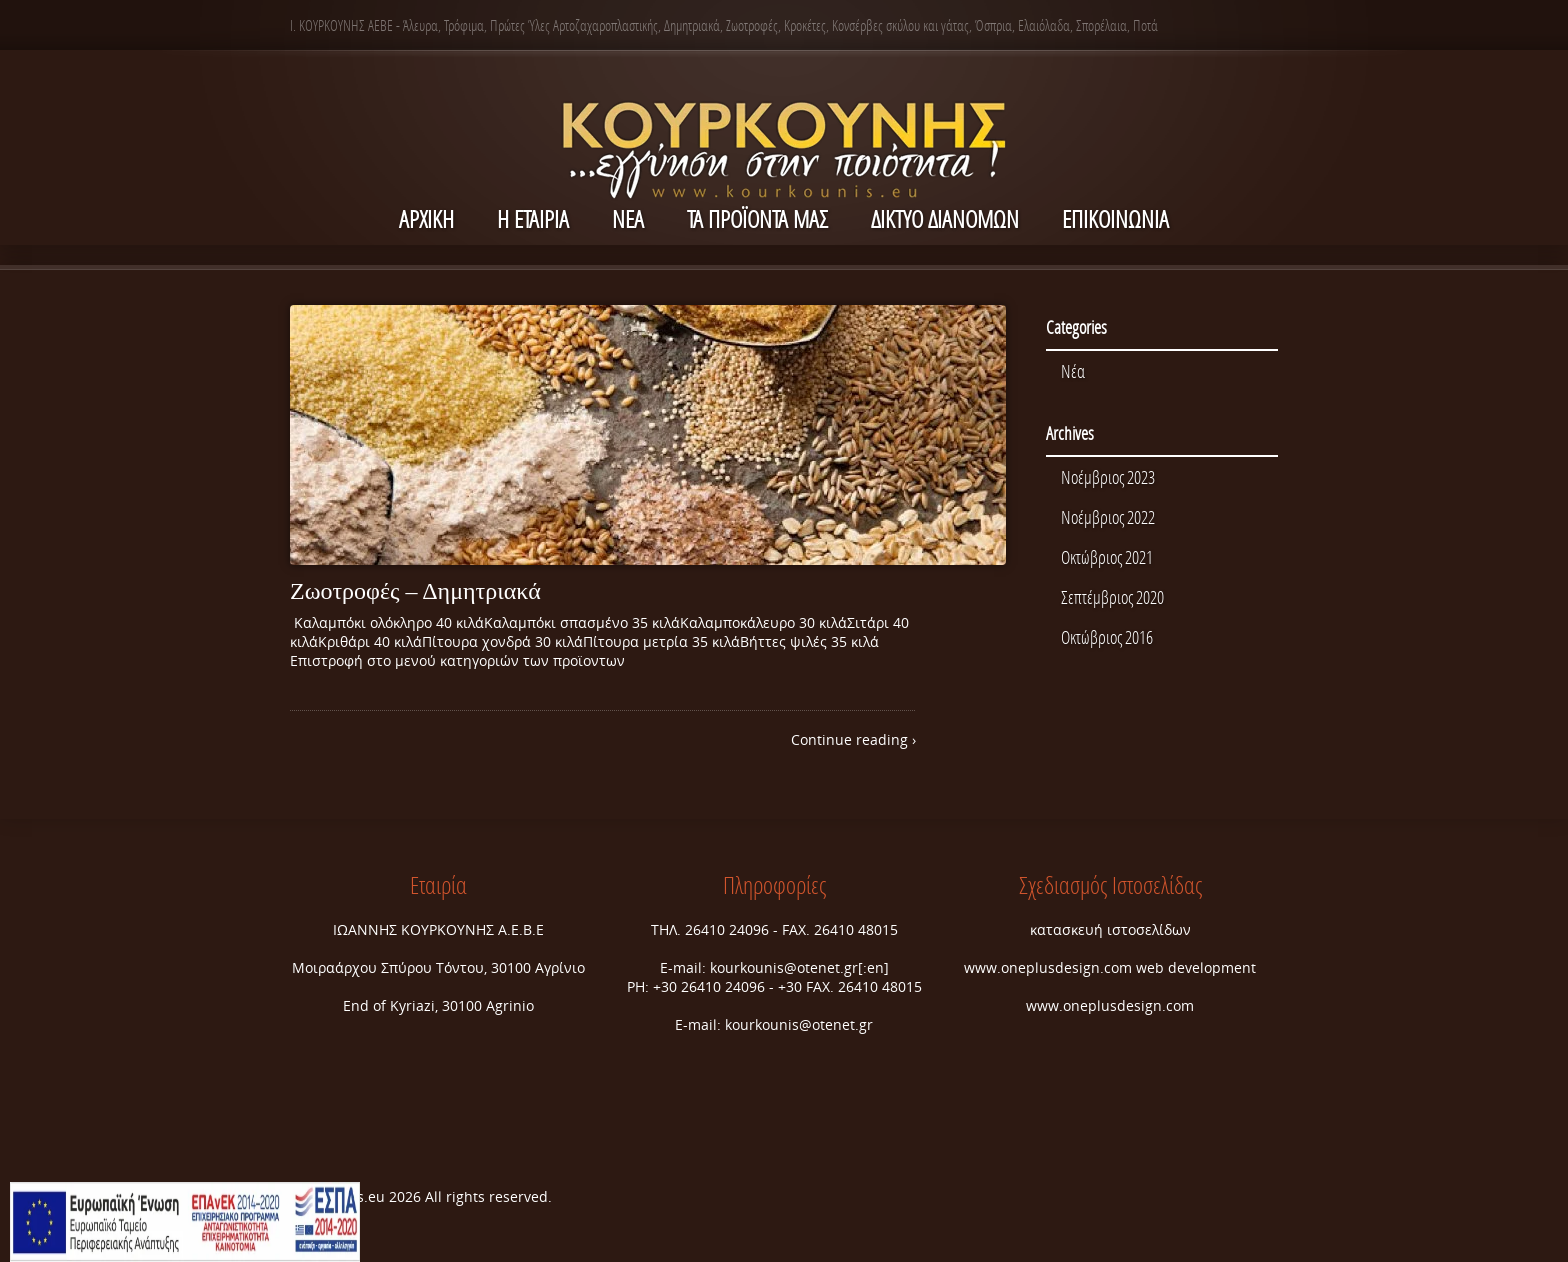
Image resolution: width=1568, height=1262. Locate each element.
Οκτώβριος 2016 (1107, 637)
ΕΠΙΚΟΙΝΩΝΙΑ (1115, 218)
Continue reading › (853, 739)
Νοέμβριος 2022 (1108, 517)
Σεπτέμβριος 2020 (1112, 597)
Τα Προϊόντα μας (757, 218)
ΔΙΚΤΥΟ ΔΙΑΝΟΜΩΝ (945, 218)
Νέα (1073, 371)
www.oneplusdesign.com (1050, 967)
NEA (628, 218)
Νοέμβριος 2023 (1108, 477)
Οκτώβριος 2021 (1107, 557)
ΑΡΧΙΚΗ (426, 218)
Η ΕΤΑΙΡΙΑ (533, 218)
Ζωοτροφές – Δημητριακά (415, 591)
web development (1196, 967)
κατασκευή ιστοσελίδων (1110, 929)
